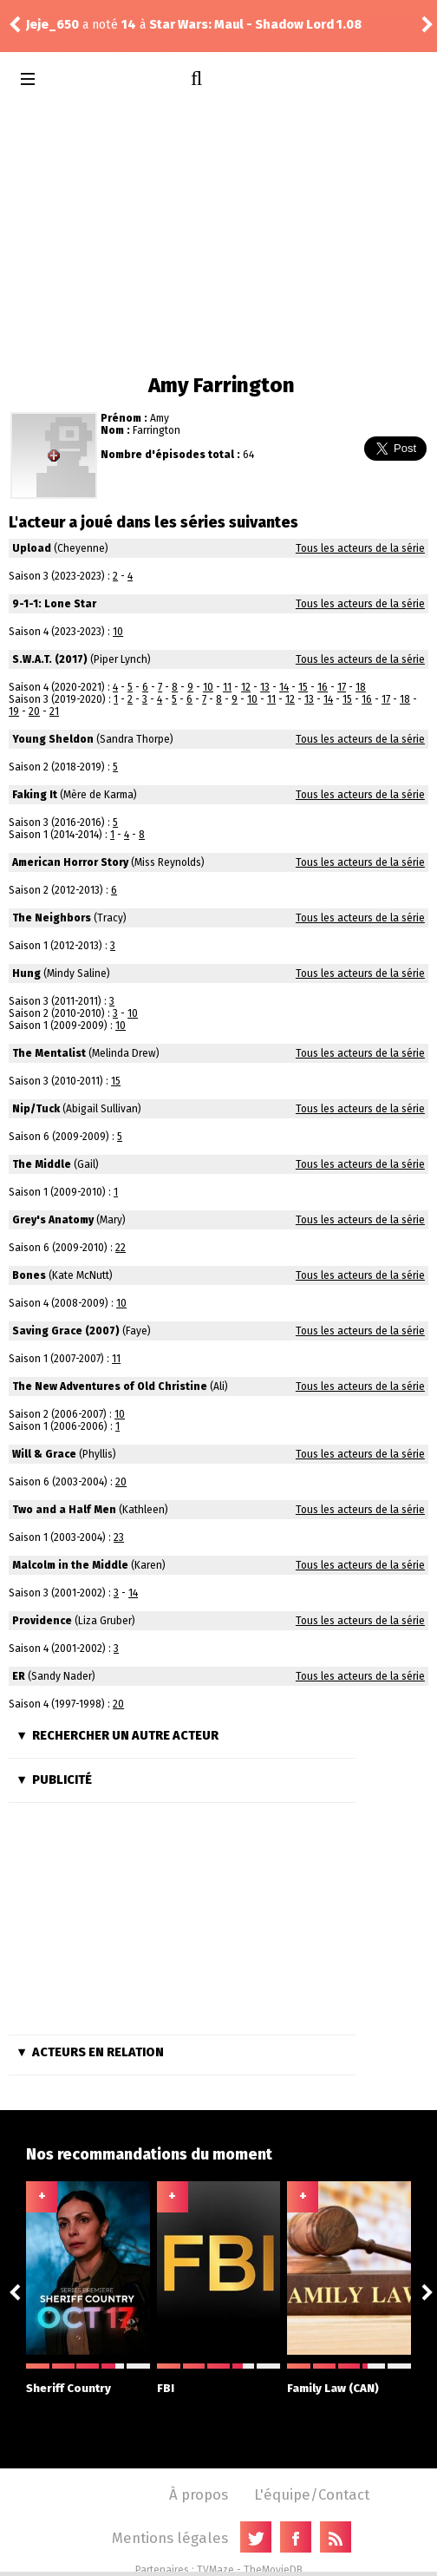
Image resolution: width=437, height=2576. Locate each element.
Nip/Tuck (36, 1109)
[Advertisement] (218, 234)
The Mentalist (49, 1053)
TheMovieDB (273, 2570)
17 (341, 687)
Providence (42, 1621)
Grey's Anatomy (53, 1220)
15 (303, 687)
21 (54, 711)
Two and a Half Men (64, 1510)
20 (34, 711)
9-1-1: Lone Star (54, 604)
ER (18, 1676)
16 (322, 687)
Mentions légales (170, 2538)
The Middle (41, 1164)
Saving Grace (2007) (66, 1331)
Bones (29, 1275)
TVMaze (215, 2570)
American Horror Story (70, 862)
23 (119, 1537)
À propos (198, 2494)
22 (120, 1248)
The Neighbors (51, 918)
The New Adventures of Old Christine (109, 1386)
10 (118, 632)
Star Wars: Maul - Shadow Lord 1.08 (255, 24)
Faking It (34, 795)
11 (227, 687)
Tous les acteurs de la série (360, 548)
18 (360, 687)
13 (265, 687)
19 (14, 711)
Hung (26, 973)
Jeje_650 (52, 24)
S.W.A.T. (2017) (50, 659)
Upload (31, 548)
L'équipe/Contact (311, 2494)
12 (246, 687)
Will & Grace (44, 1454)
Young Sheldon (53, 739)
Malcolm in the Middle (70, 1565)
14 (284, 687)
